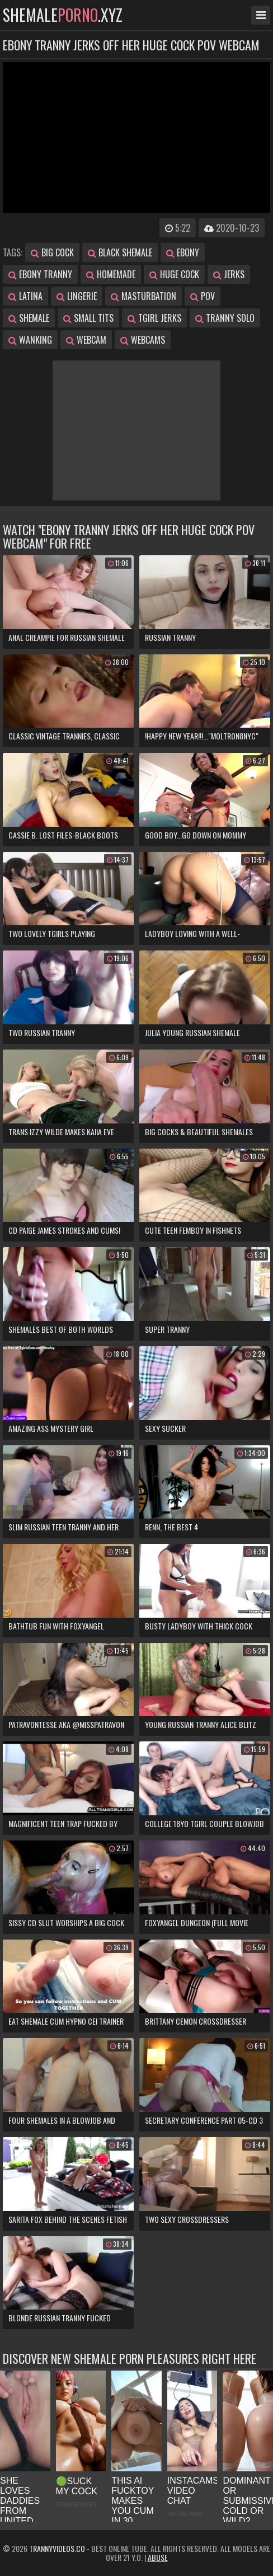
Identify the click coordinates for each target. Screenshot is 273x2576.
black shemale (120, 252)
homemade (110, 274)
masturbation (143, 296)
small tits (88, 318)
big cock (52, 252)
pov (202, 296)
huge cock (174, 274)
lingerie (77, 296)
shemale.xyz (63, 15)
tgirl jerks (154, 318)
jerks (228, 274)
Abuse (158, 2557)
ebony (182, 252)
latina (25, 296)
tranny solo (225, 318)
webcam (86, 339)
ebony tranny (40, 274)
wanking (30, 339)
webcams (142, 339)
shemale (28, 318)
